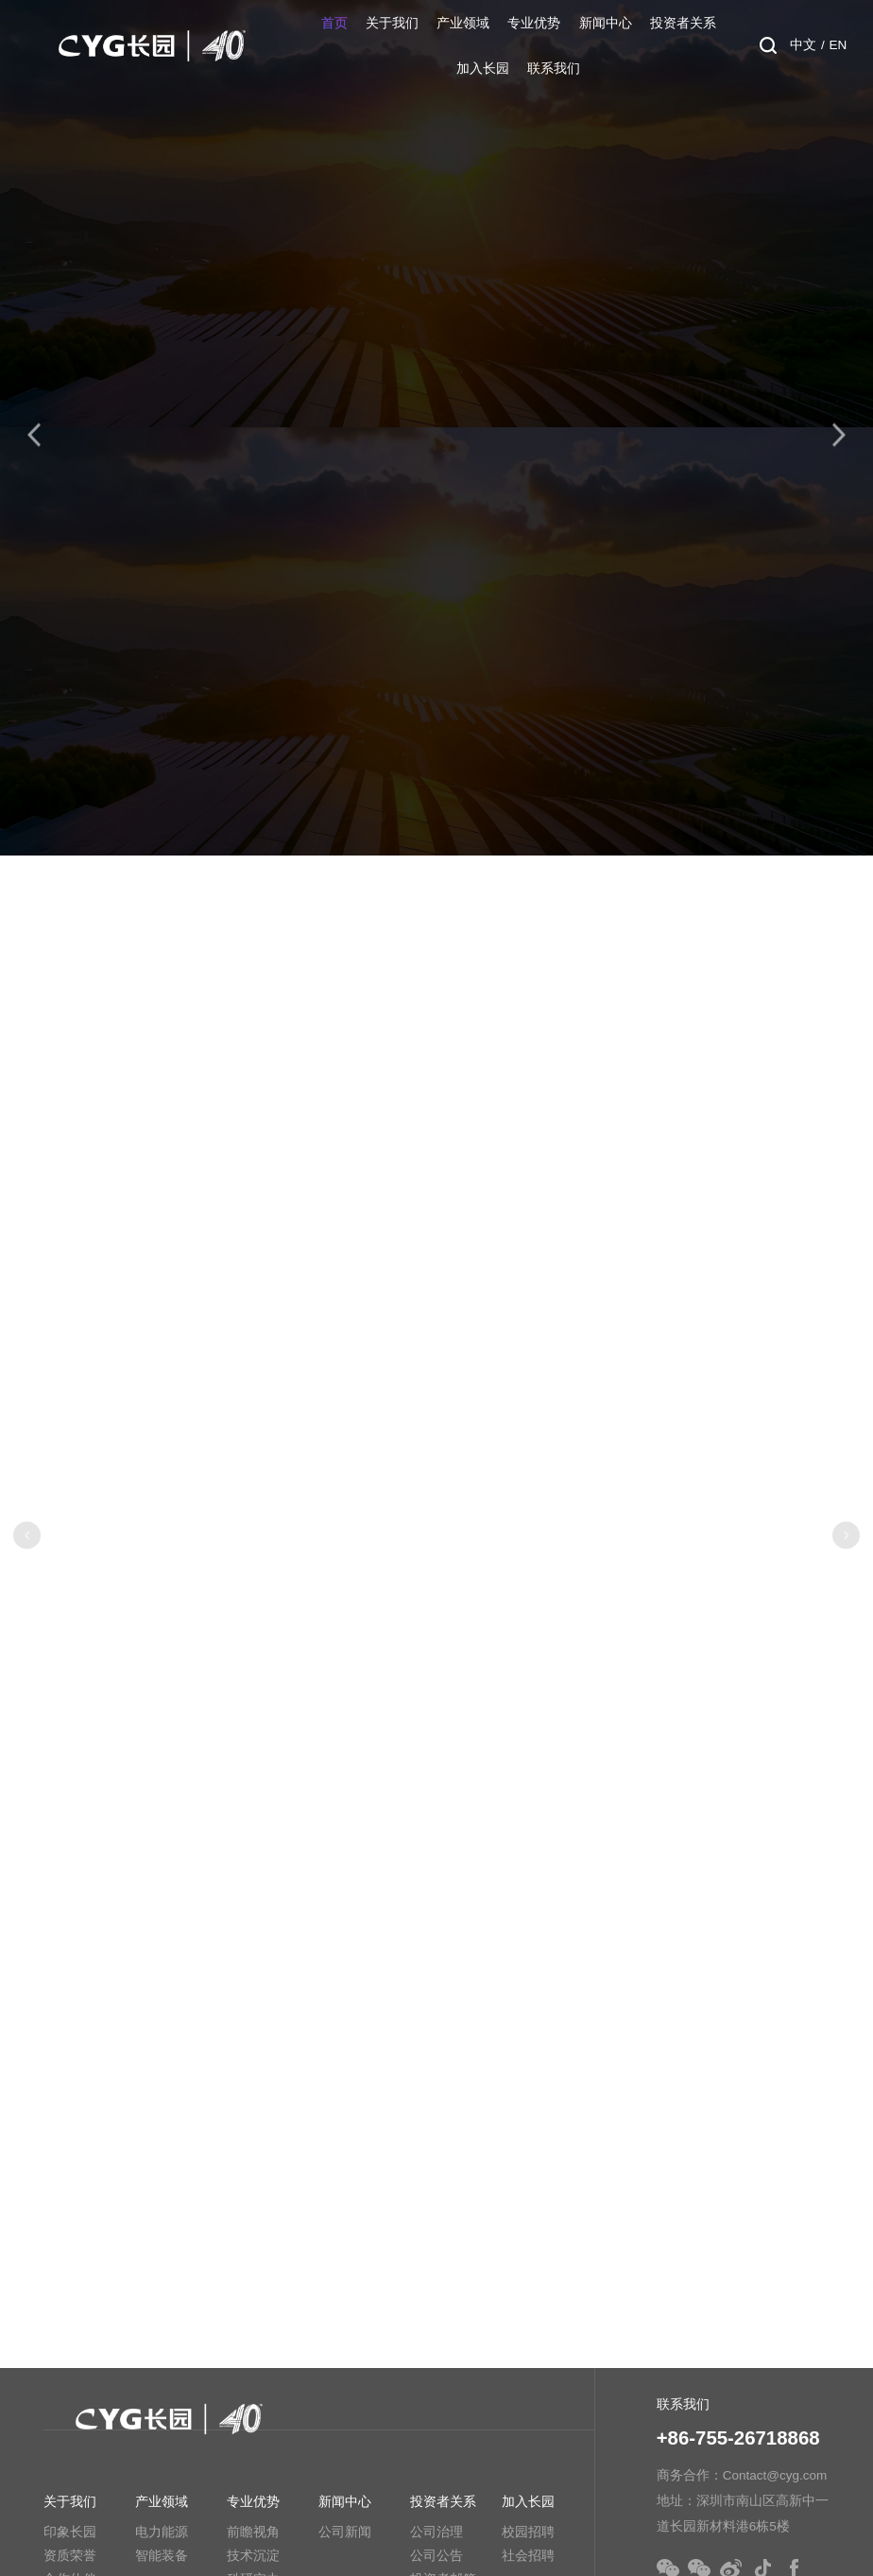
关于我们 (392, 22)
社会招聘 (528, 2556)
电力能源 (161, 2532)
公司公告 (436, 2556)
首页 (334, 22)
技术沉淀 (253, 2556)
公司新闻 (344, 2532)
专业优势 (533, 22)
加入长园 (482, 68)
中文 (803, 45)
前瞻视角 (253, 2532)
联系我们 (553, 68)
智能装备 (161, 2556)
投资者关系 (683, 22)
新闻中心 (605, 22)
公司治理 (436, 2532)
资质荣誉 (69, 2556)
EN (838, 45)
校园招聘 (528, 2532)
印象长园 (69, 2532)
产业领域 (462, 22)
